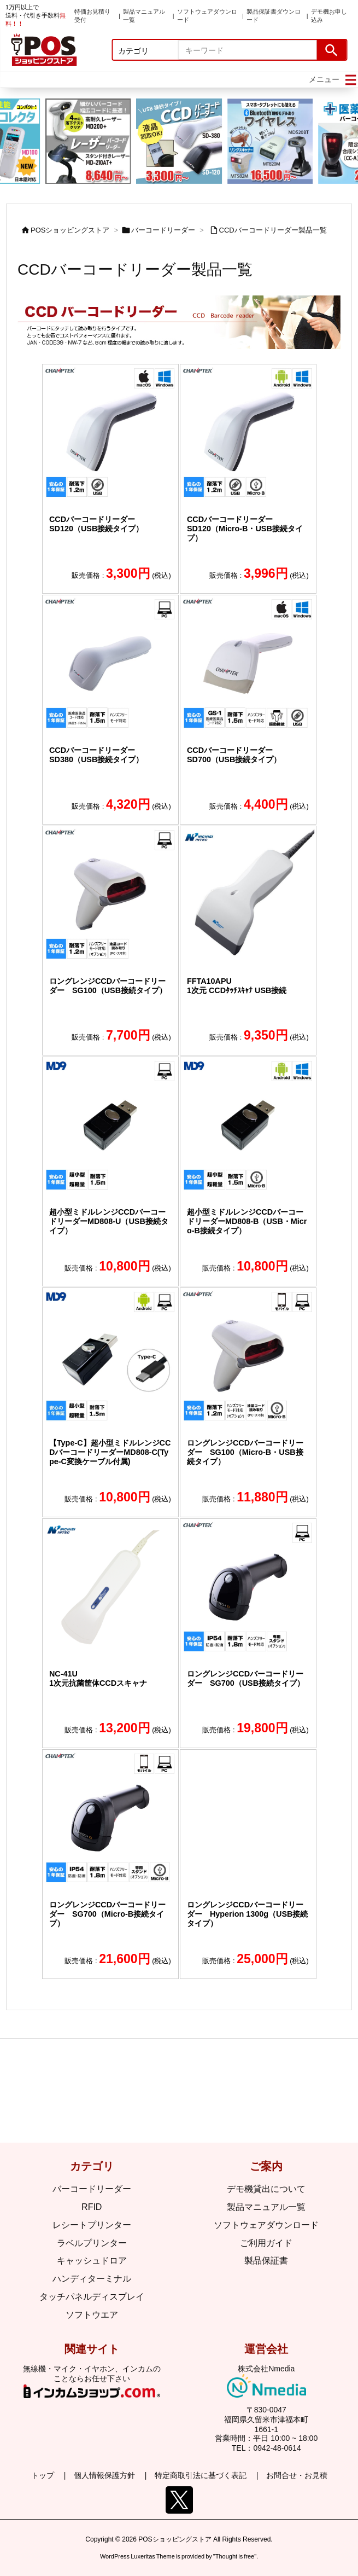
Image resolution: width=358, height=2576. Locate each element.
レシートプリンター (91, 2225)
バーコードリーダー (163, 230)
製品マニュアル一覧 (144, 15)
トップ (42, 2475)
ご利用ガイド (266, 2243)
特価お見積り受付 (92, 15)
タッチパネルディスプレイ (91, 2296)
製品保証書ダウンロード (274, 15)
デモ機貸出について (266, 2189)
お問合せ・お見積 (296, 2475)
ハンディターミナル (91, 2278)
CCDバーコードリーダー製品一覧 (273, 230)
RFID (91, 2207)
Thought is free (234, 2551)
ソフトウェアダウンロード (207, 15)
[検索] (331, 50)
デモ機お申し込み (329, 15)
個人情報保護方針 (104, 2475)
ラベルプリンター (92, 2243)
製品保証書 (266, 2260)
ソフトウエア (92, 2314)
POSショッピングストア (70, 230)
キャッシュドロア (92, 2260)
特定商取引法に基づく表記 (201, 2475)
